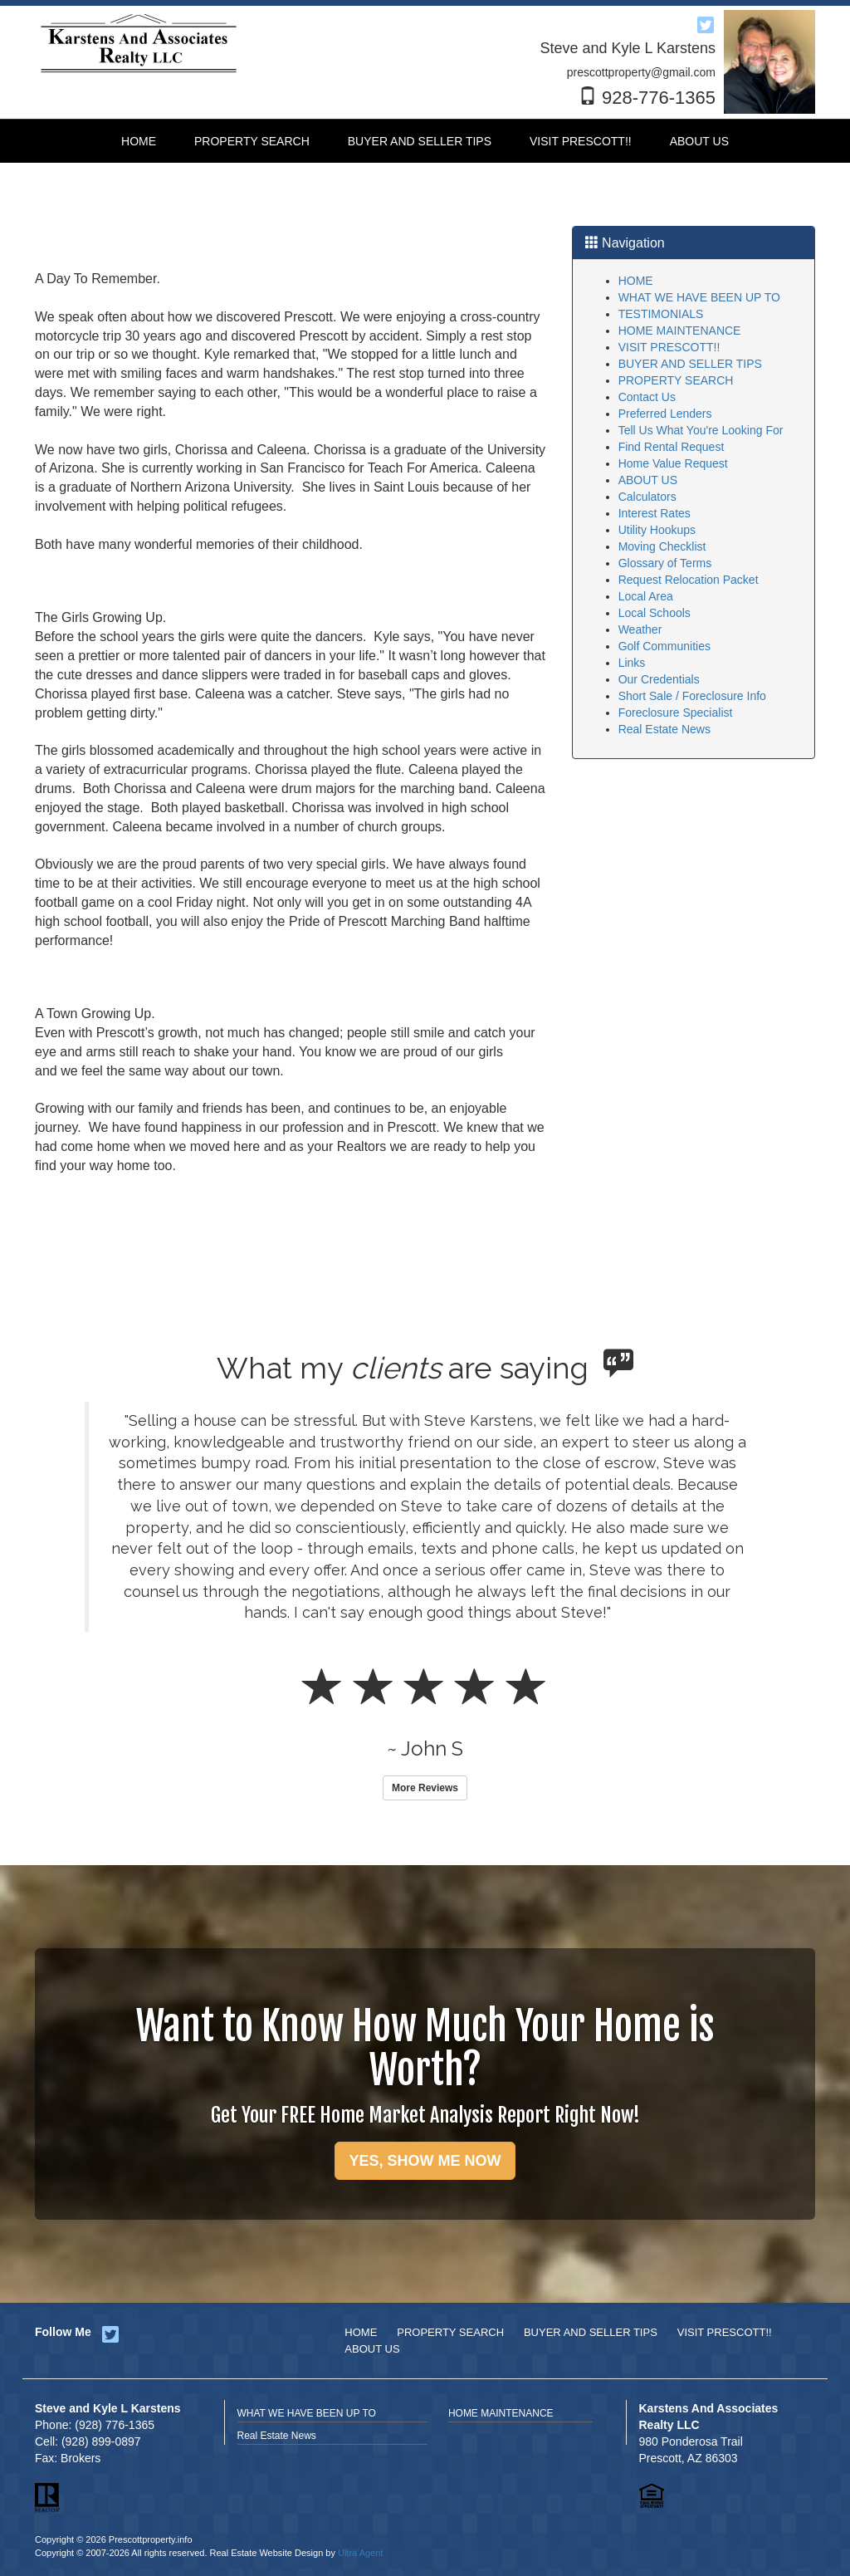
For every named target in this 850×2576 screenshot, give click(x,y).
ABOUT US (647, 480)
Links (632, 662)
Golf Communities (664, 646)
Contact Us (647, 397)
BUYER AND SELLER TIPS (690, 363)
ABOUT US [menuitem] (699, 141)
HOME (635, 280)
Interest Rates (654, 513)
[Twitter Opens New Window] (706, 22)
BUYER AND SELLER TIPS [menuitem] (419, 141)
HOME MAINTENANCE (679, 330)
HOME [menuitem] (138, 141)
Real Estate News (664, 729)
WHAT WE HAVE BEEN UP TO (699, 297)
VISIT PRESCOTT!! (669, 347)
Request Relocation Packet (688, 579)
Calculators (647, 496)
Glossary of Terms (665, 563)
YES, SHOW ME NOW (425, 2160)
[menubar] (425, 141)
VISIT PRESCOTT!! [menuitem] (581, 141)
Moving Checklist (662, 546)
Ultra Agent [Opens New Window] (360, 2553)
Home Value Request (673, 463)
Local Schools (654, 613)
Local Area (645, 596)
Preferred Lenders (665, 413)
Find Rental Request (671, 446)
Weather (640, 629)
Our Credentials (659, 679)
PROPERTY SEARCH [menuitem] (252, 141)
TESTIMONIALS (661, 314)
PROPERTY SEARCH (676, 380)
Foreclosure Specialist (675, 712)
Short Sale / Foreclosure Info (692, 696)
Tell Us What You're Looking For (701, 430)
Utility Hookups (657, 529)
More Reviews (425, 1788)
